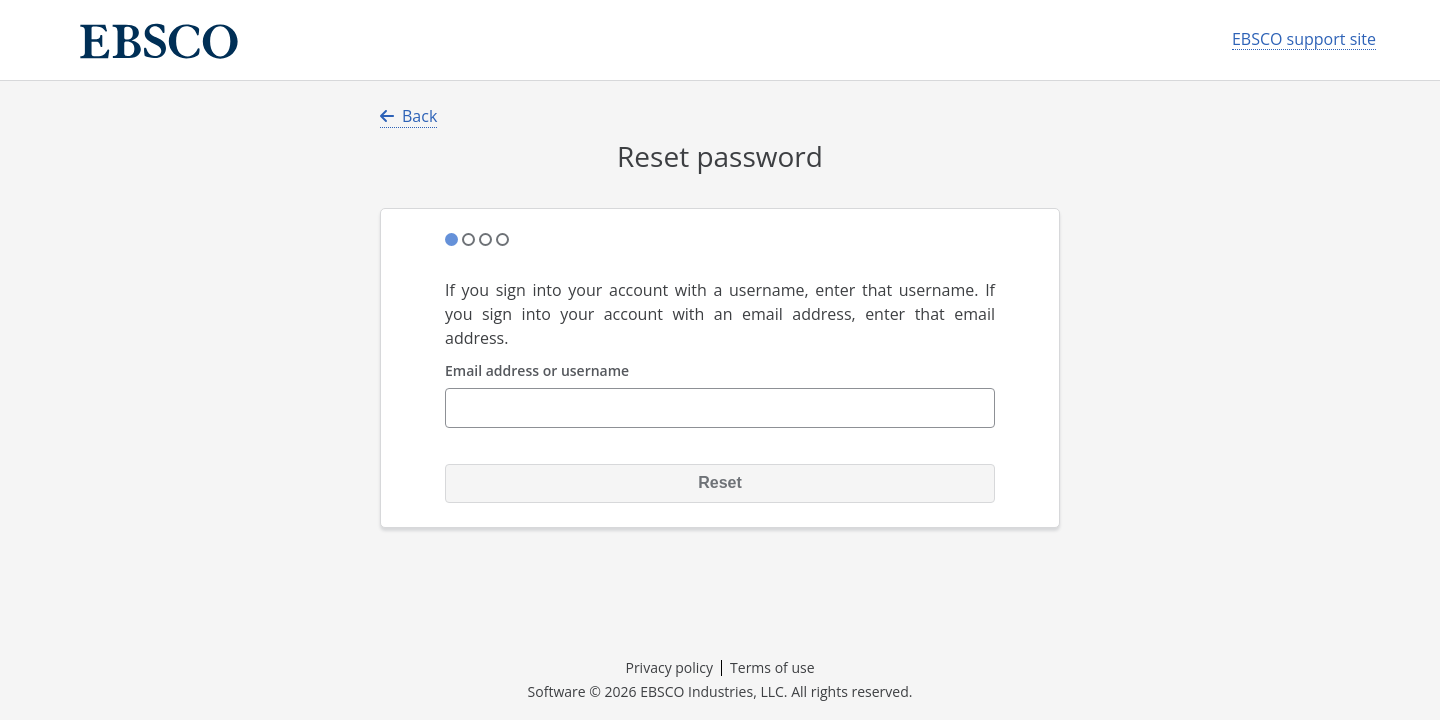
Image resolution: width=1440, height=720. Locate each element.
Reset (720, 482)
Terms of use (772, 667)
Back (408, 116)
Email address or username (537, 371)
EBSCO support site (1304, 39)
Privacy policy (669, 667)
